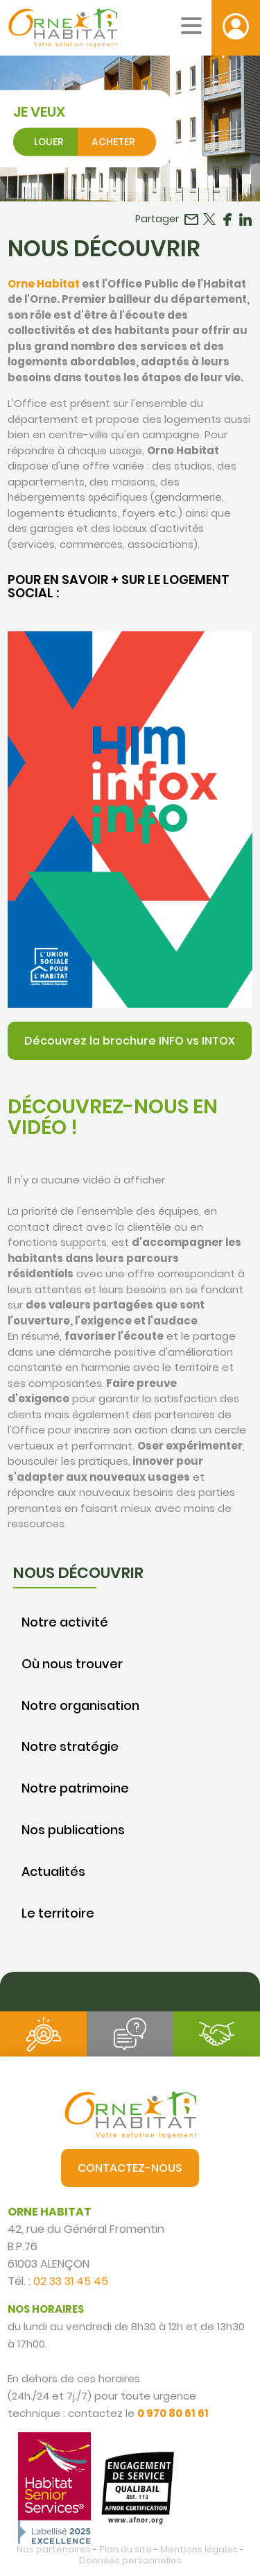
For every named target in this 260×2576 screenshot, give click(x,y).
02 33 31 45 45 (70, 2281)
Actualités (53, 1871)
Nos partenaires (54, 2549)
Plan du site (125, 2549)
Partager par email (191, 219)
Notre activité (64, 1622)
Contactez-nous (130, 2168)
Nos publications (73, 1829)
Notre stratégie (70, 1746)
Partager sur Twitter (209, 219)
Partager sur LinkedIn (245, 219)
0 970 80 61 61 (173, 2413)
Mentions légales (199, 2549)
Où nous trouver (72, 1663)
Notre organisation (80, 1705)
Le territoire (57, 1913)
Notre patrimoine (75, 1788)
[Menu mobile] (191, 26)
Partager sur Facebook (227, 219)
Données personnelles (130, 2560)
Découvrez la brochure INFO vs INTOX (129, 1041)
